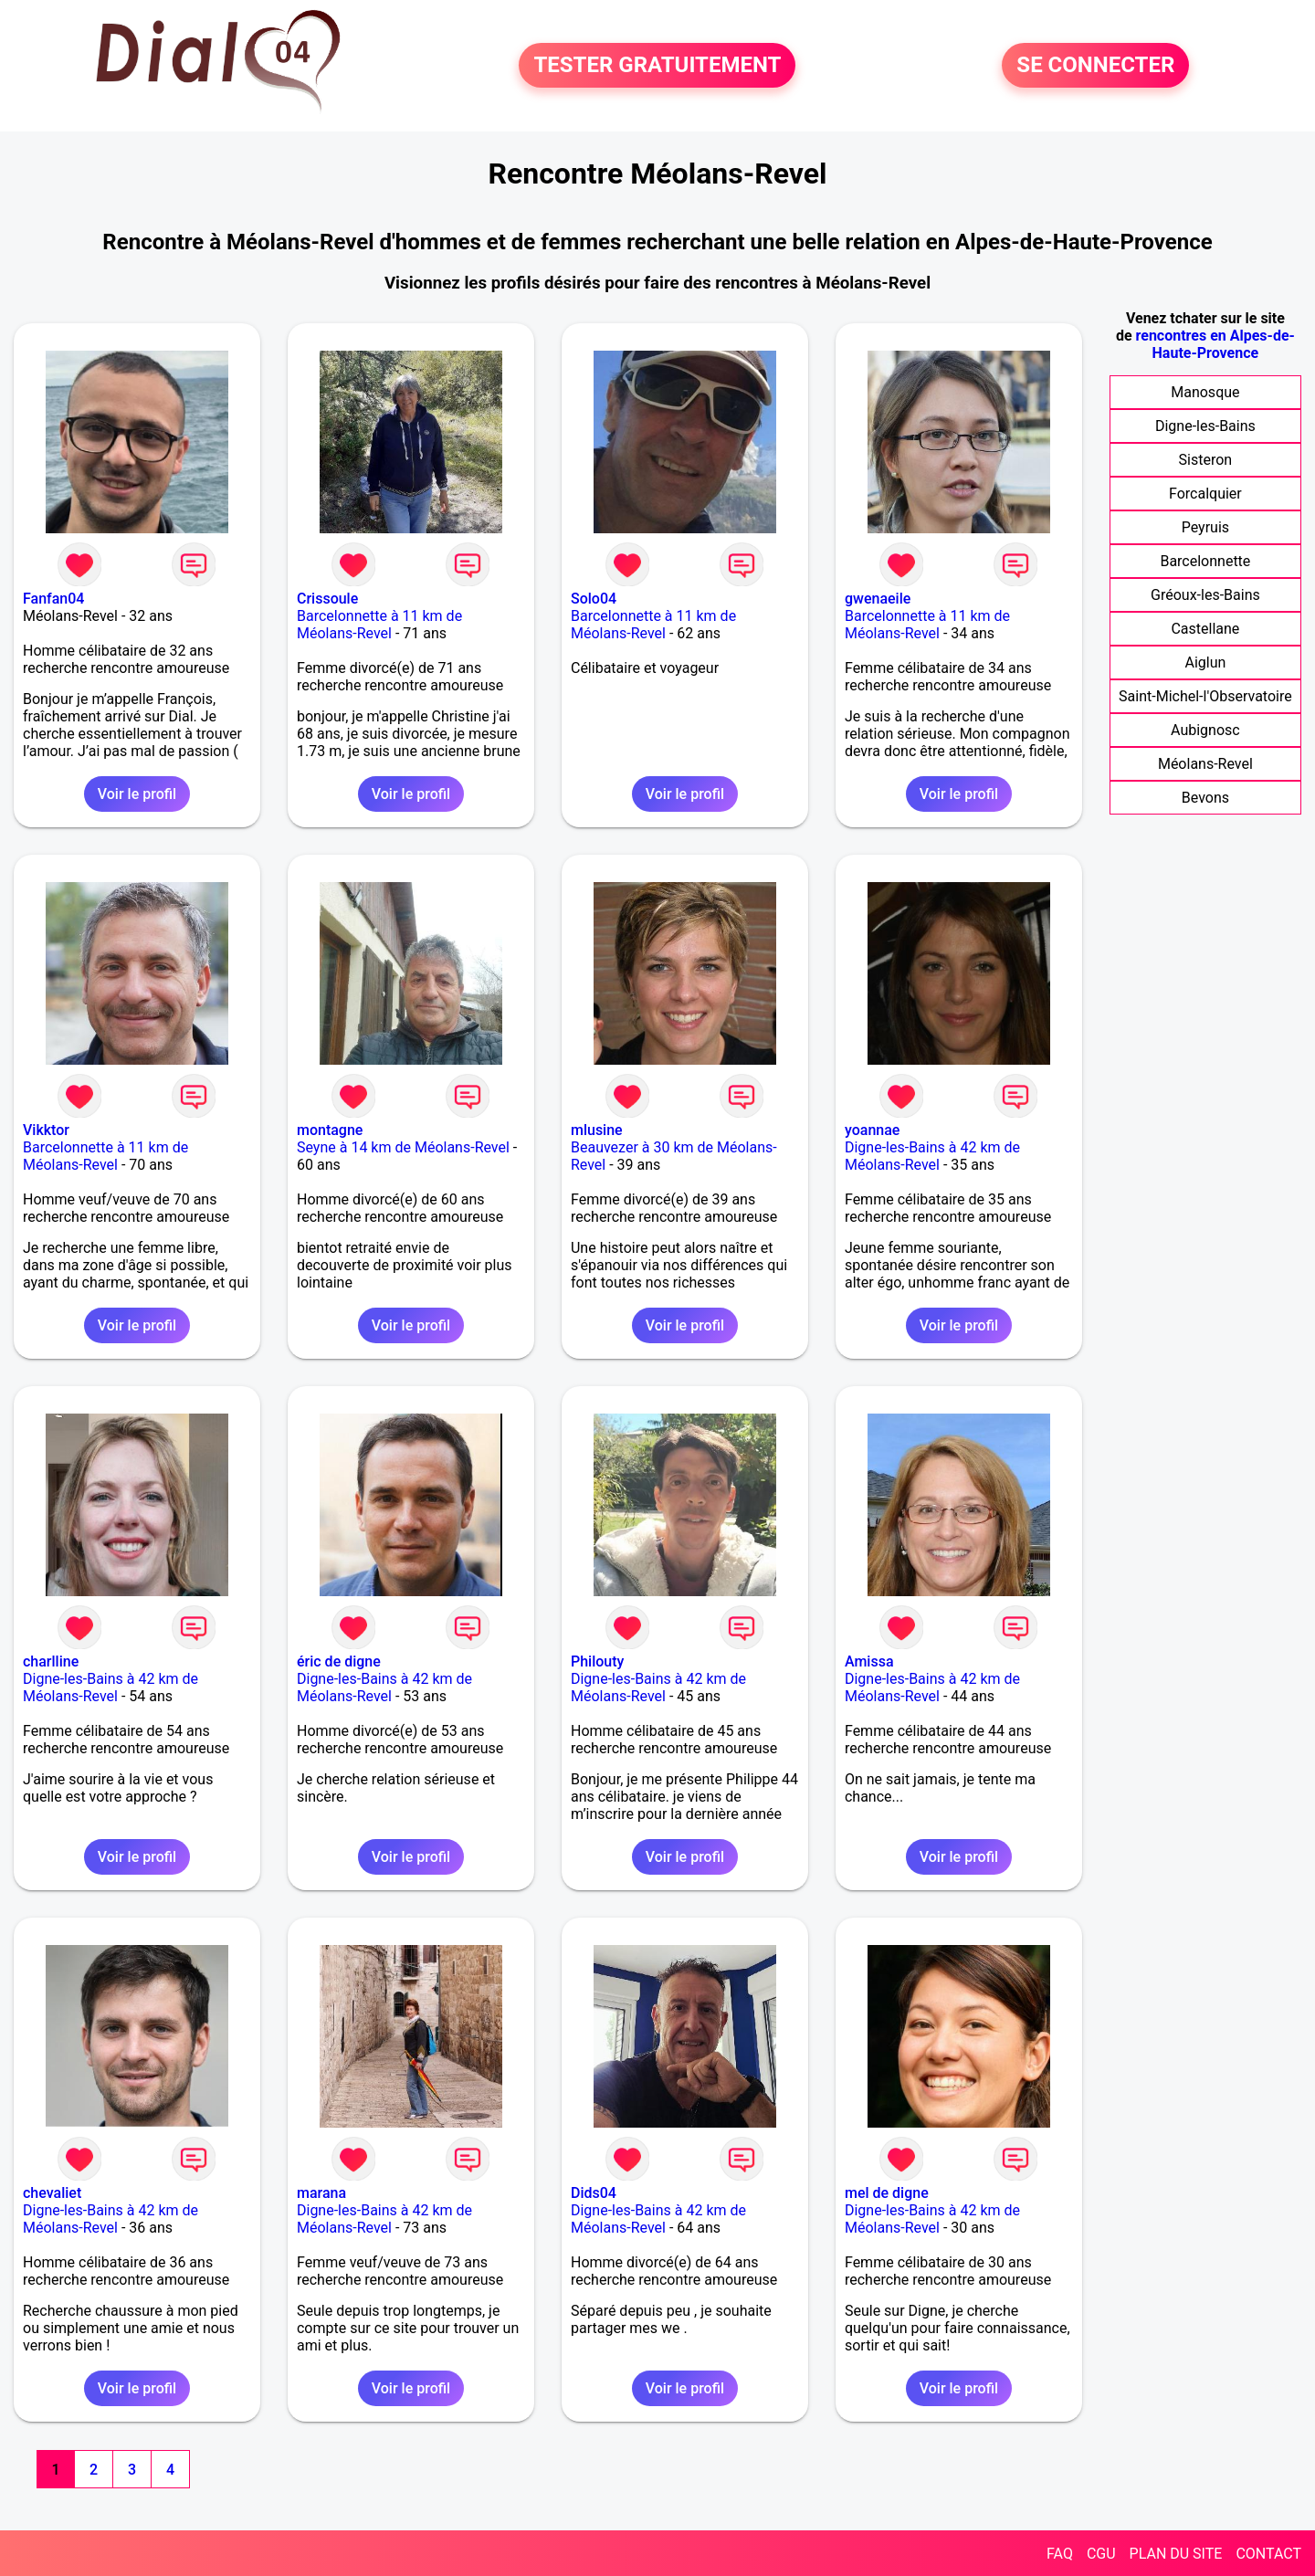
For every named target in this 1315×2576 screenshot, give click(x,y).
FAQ (1060, 2553)
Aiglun (1205, 662)
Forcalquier (1205, 493)
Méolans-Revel (1205, 764)
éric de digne (339, 1661)
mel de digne (887, 2193)
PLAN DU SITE (1176, 2553)
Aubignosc (1205, 730)
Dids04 (593, 2193)
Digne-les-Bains (1205, 426)
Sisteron (1206, 459)
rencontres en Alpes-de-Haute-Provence (1215, 344)
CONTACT (1268, 2553)
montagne (330, 1130)
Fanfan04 (53, 598)
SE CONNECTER (1095, 66)
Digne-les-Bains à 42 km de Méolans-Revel (932, 1156)
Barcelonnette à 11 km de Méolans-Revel (379, 624)
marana (321, 2193)
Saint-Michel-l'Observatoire (1205, 696)
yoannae (872, 1130)
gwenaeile (877, 598)
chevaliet (52, 2193)
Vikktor (46, 1130)
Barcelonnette (1205, 561)
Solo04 (593, 598)
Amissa (869, 1661)
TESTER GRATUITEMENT (657, 66)
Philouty (597, 1661)
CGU (1101, 2553)
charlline (51, 1661)
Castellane (1205, 628)
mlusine (597, 1130)
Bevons (1205, 797)
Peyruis (1205, 527)
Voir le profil (137, 794)
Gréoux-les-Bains (1205, 595)
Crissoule (327, 598)
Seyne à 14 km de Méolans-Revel (403, 1147)
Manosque (1205, 392)
